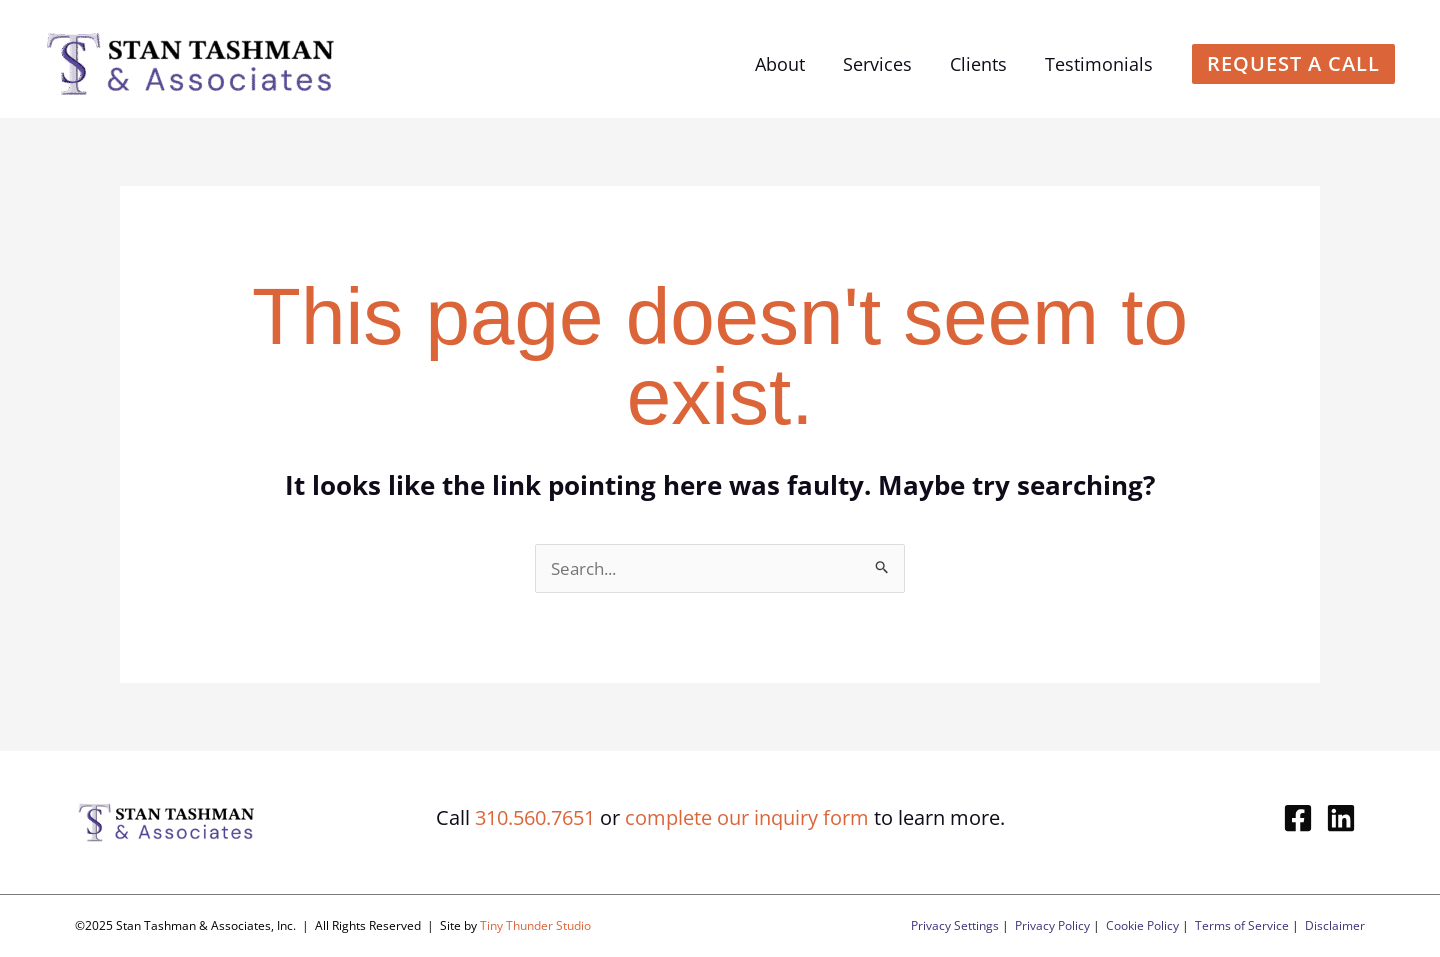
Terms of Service (1242, 925)
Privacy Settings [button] (955, 925)
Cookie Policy (1142, 925)
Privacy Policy (1052, 925)
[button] (1293, 64)
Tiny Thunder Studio (535, 925)
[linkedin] (1345, 818)
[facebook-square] (1302, 818)
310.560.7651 (535, 817)
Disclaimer (1335, 925)
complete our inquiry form (747, 817)
